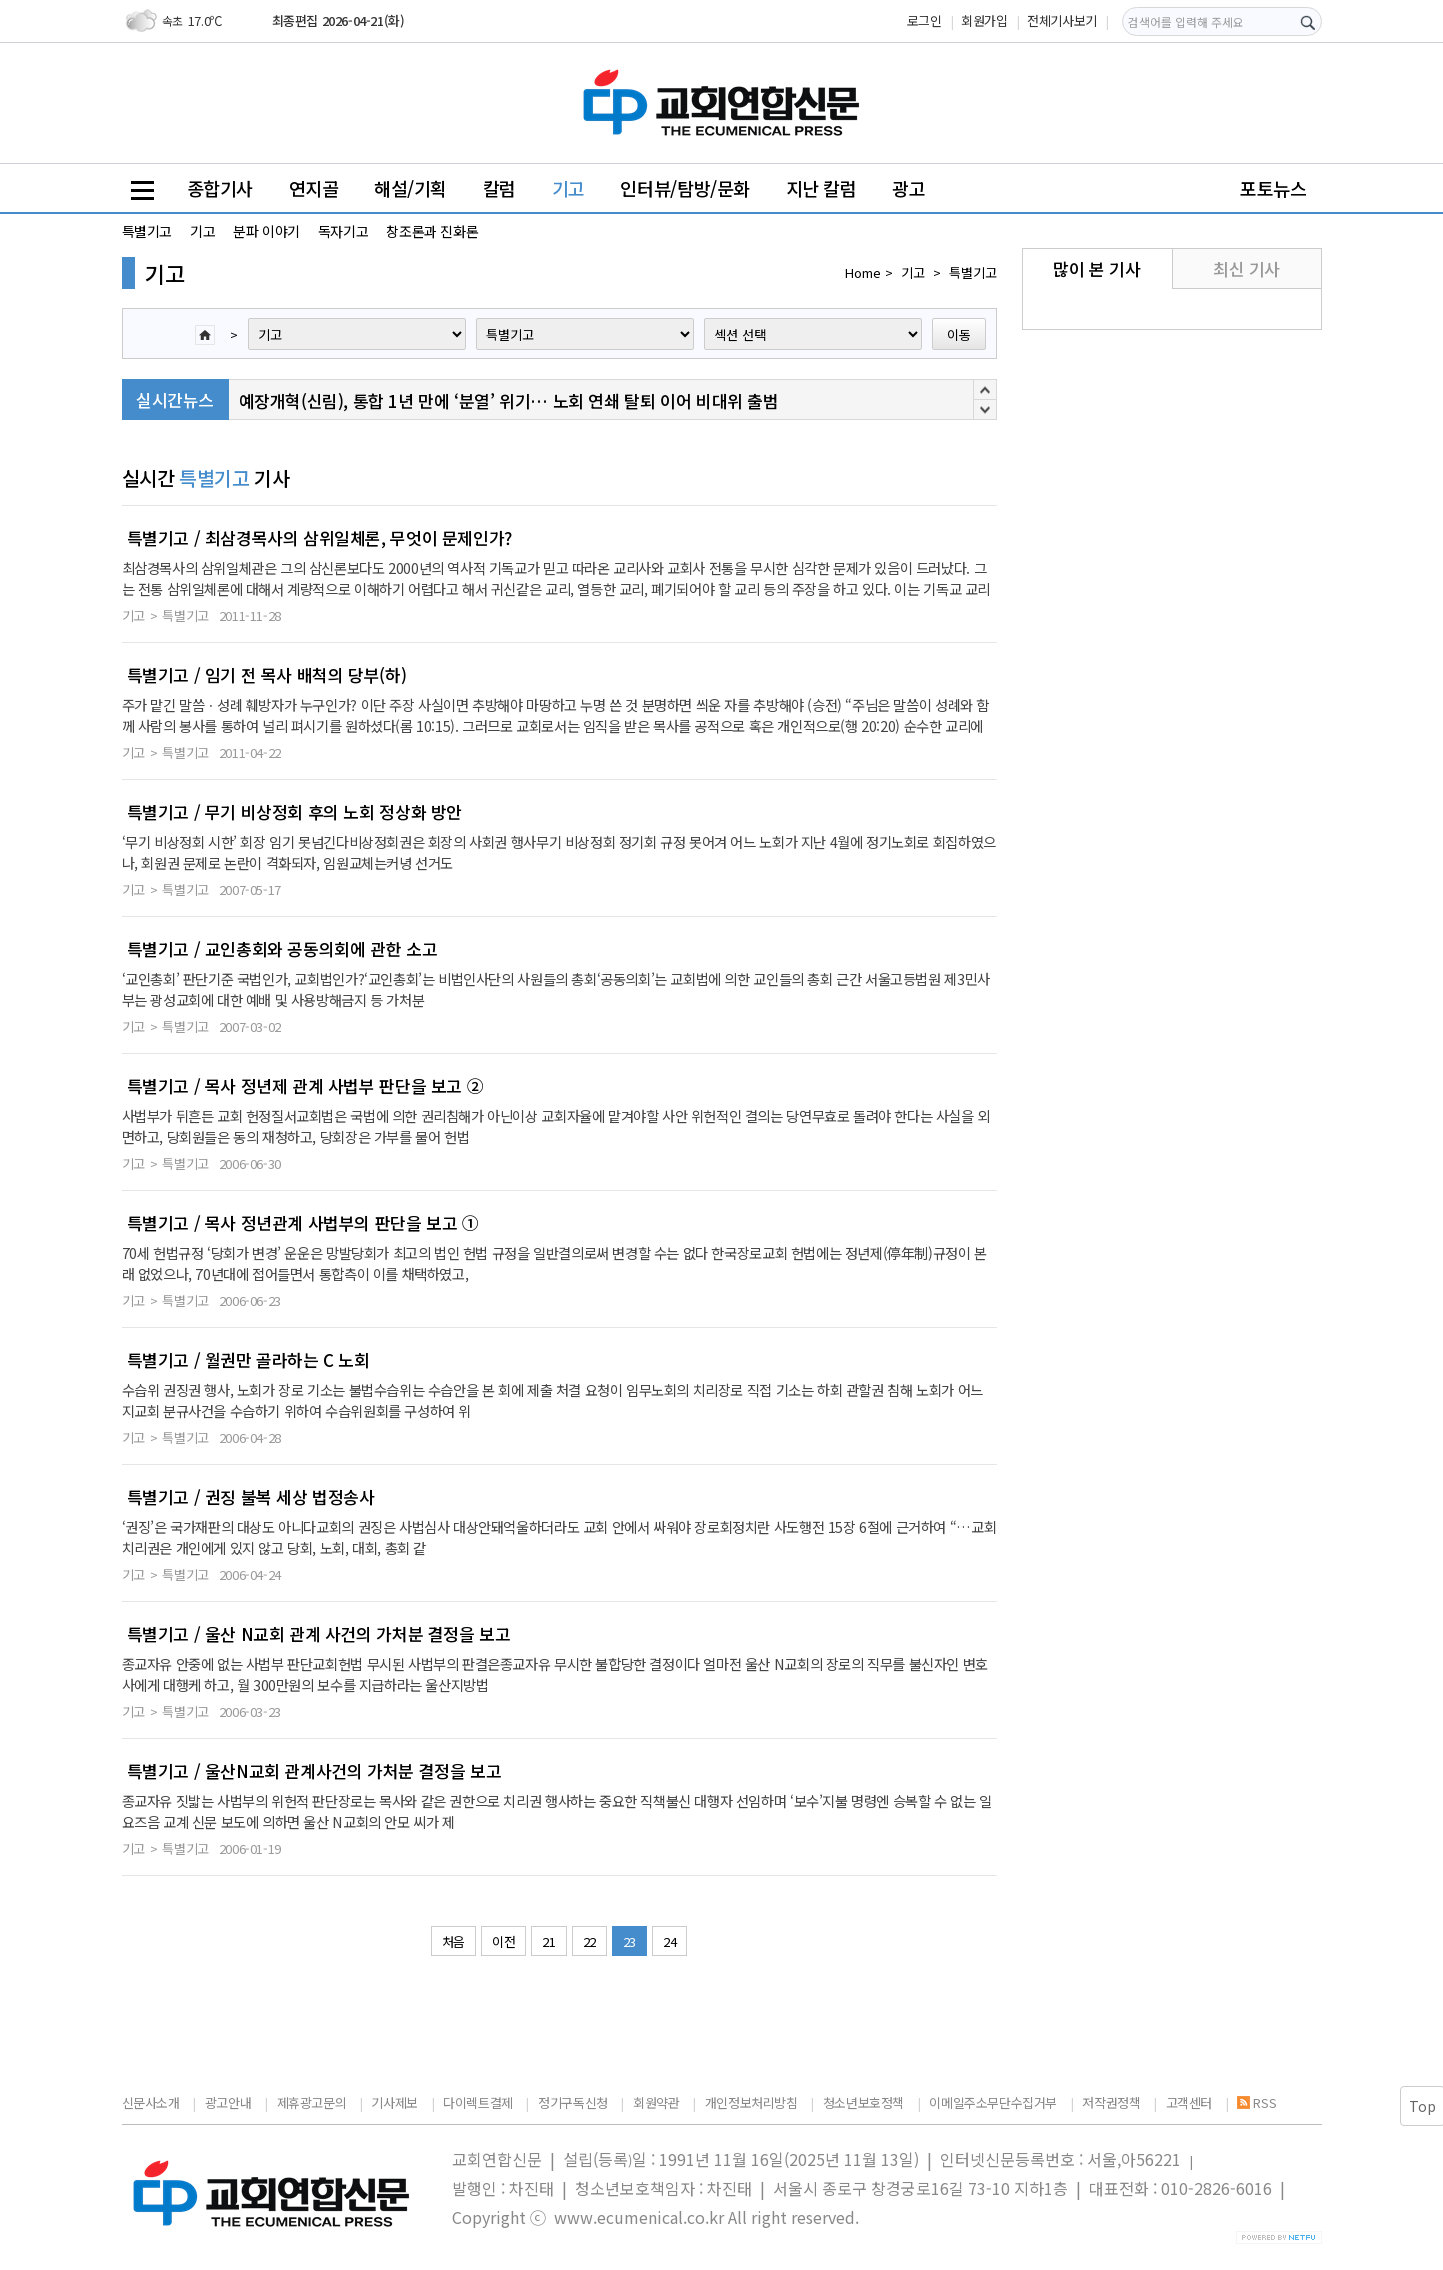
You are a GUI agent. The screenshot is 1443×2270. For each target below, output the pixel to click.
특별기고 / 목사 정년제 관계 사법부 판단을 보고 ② (305, 1086)
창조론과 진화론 (432, 231)
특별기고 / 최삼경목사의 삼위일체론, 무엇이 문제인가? (319, 538)
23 (629, 1941)
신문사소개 (151, 2102)
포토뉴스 (1273, 188)
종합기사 (220, 188)
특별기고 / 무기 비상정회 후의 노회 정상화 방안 (294, 812)
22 (589, 1941)
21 (548, 1941)
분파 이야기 (266, 231)
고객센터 (1189, 2102)
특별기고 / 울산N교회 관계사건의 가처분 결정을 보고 (314, 1771)
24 (669, 1941)
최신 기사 (1246, 268)
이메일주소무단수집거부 (993, 2102)
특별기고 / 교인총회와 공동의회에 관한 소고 (282, 949)
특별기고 (147, 231)
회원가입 (984, 20)
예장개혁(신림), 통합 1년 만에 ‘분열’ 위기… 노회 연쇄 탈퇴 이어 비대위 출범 (509, 400)
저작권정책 (1111, 2102)
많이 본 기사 (1096, 268)
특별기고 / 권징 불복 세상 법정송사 (251, 1497)
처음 (453, 1941)
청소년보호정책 (863, 2102)
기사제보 (394, 2102)
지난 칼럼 (821, 188)
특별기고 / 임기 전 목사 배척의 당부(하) (267, 675)
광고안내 (228, 2102)
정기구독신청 (573, 2102)
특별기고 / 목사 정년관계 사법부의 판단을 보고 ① (303, 1223)
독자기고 (343, 231)
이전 (503, 1941)
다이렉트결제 (478, 2102)
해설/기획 (410, 188)
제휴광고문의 (312, 2102)
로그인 (924, 20)
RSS (1256, 2102)
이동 (959, 334)
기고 (568, 188)
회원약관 (656, 2102)
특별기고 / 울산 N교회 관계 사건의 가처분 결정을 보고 (319, 1634)
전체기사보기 (1062, 20)
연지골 (314, 188)
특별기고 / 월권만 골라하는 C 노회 (248, 1360)
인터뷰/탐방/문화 (685, 188)
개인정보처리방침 (751, 2102)
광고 (908, 188)
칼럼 (499, 188)
